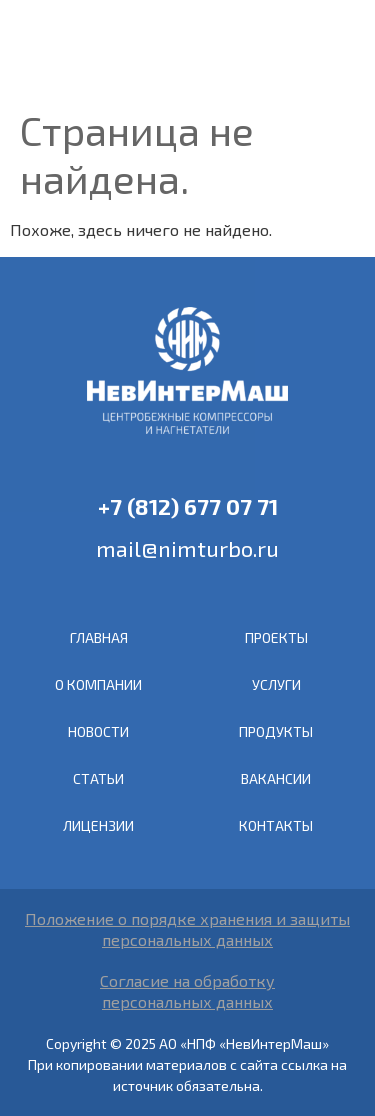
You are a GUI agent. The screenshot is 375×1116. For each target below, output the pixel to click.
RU (304, 48)
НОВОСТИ (98, 731)
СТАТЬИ (98, 778)
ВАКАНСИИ (276, 778)
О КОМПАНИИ (98, 684)
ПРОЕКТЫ (276, 637)
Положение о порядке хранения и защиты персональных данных (187, 929)
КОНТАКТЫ (276, 825)
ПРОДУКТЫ (276, 731)
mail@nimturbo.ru (187, 548)
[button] (340, 51)
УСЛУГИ (276, 684)
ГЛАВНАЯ (99, 637)
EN (279, 48)
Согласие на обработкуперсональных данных (187, 991)
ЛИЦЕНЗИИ (98, 825)
